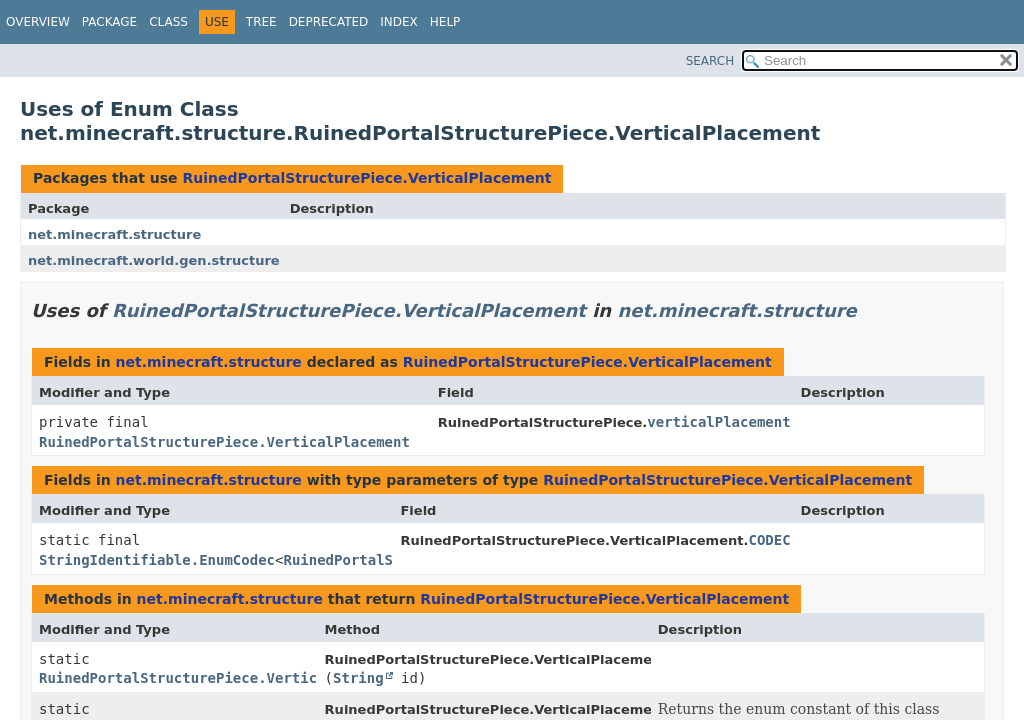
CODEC (769, 540)
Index (399, 22)
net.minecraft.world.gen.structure (154, 260)
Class (168, 22)
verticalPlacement (718, 422)
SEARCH (710, 61)
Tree (261, 22)
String (358, 678)
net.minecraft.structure (114, 234)
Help (445, 22)
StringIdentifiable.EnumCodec (157, 560)
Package (109, 22)
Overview (38, 22)
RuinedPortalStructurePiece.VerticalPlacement (366, 178)
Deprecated (329, 22)
